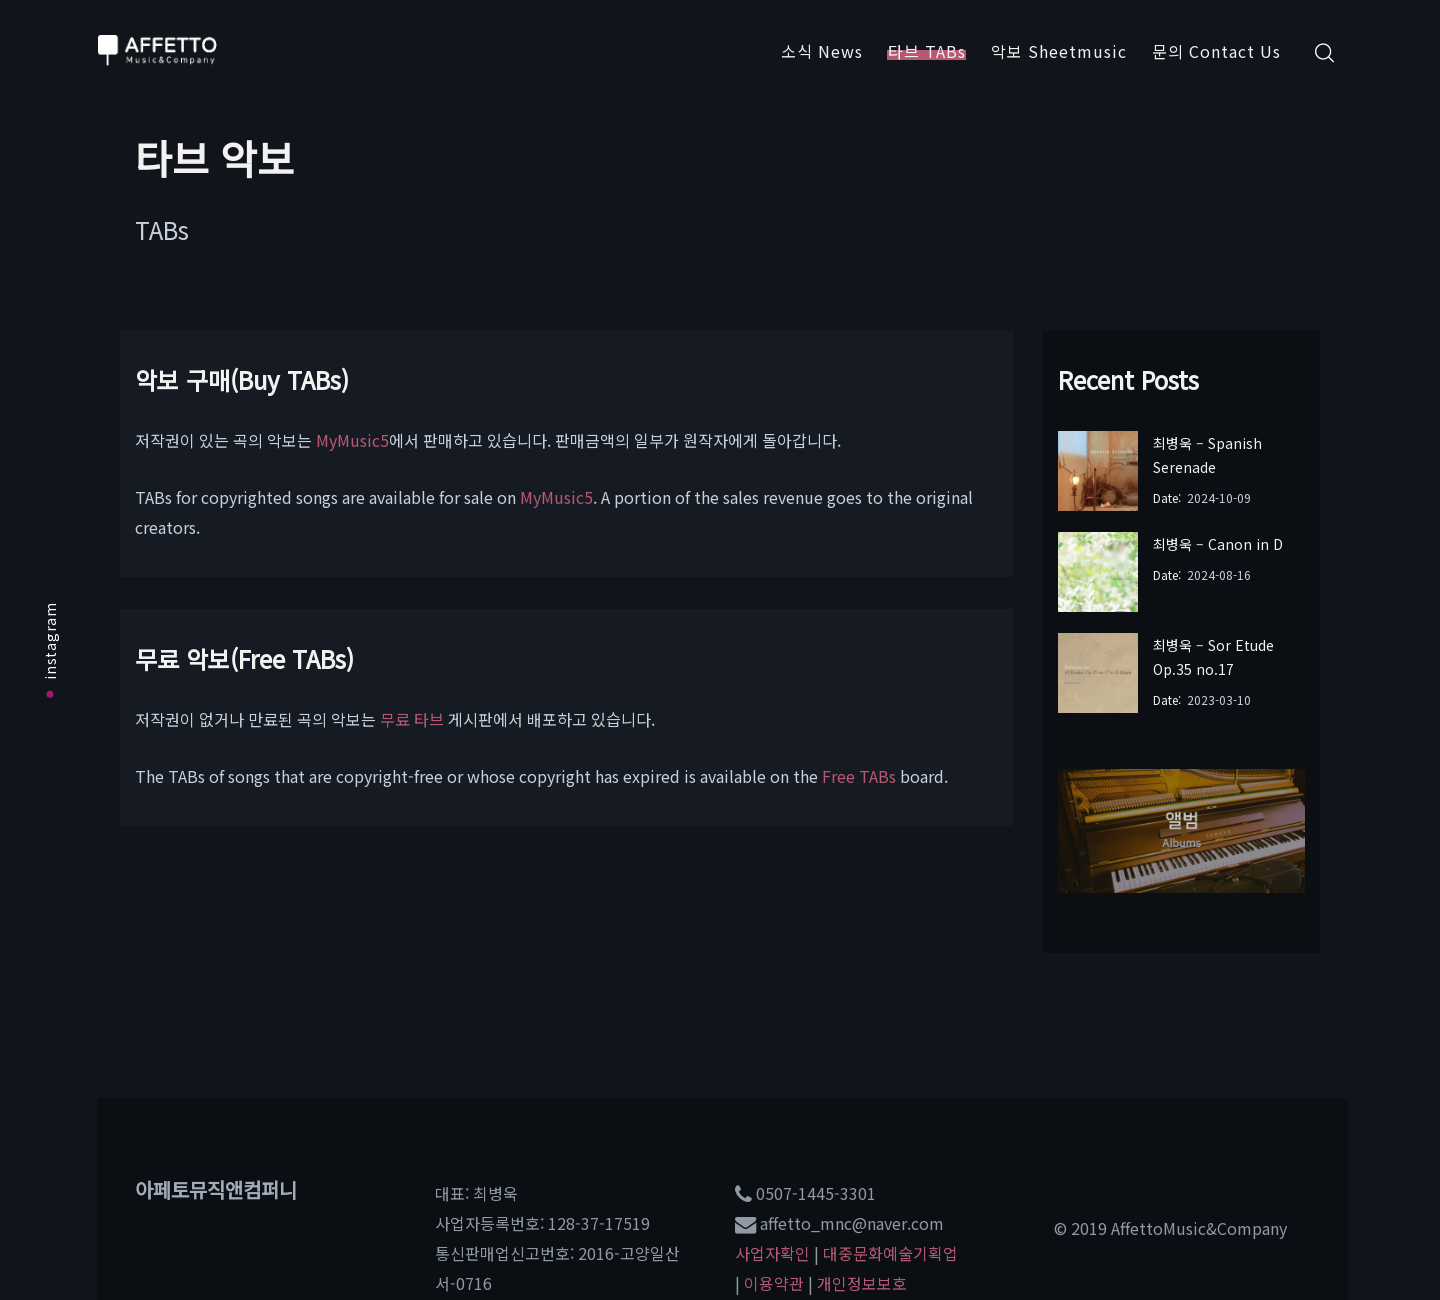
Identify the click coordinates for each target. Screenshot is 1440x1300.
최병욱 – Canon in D (1218, 544)
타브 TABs (927, 51)
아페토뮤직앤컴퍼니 (216, 1189)
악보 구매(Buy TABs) (242, 379)
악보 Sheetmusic (1059, 51)
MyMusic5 (352, 440)
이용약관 (774, 1283)
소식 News (822, 51)
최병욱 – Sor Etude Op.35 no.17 (1213, 657)
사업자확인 (772, 1253)
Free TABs (859, 776)
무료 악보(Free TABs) (244, 658)
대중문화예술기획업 (890, 1253)
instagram (50, 649)
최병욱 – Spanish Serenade (1207, 455)
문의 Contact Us (1216, 51)
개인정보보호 (862, 1283)
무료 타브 (412, 719)
